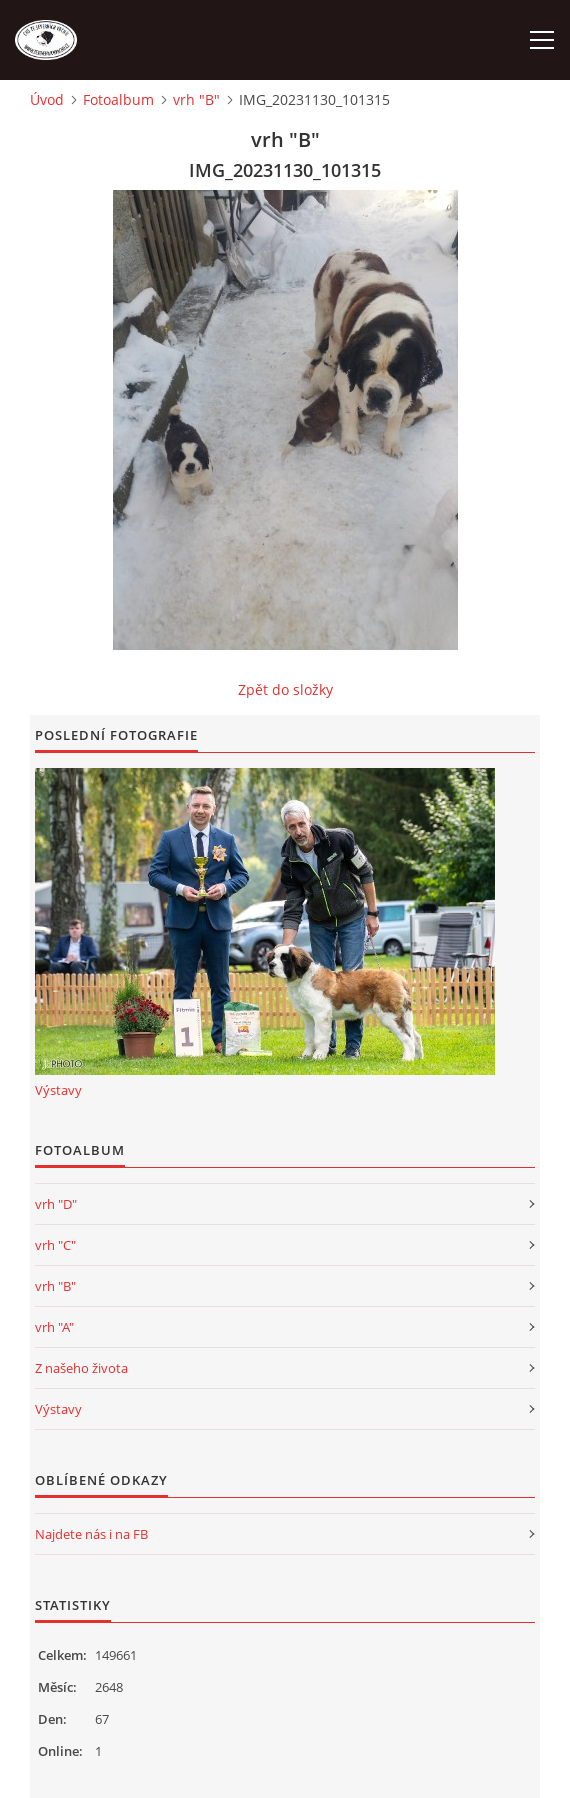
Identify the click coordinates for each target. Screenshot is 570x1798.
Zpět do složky (285, 689)
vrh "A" (54, 1327)
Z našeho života (81, 1368)
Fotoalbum (118, 99)
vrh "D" (56, 1204)
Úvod (47, 99)
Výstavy (58, 1090)
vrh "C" (55, 1245)
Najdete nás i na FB (91, 1534)
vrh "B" (196, 99)
